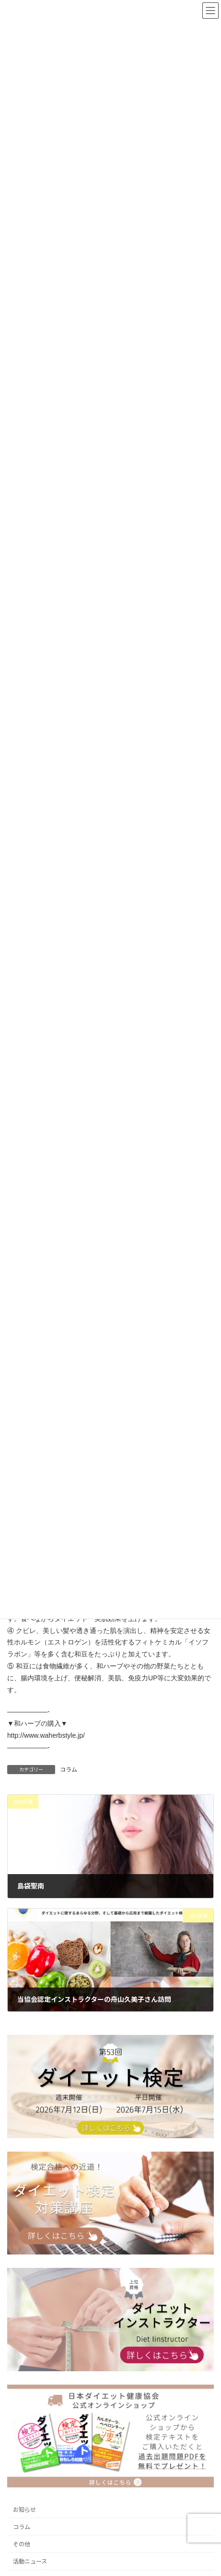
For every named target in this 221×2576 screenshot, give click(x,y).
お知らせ (24, 2509)
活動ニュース (30, 2561)
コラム (68, 1769)
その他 (21, 2544)
